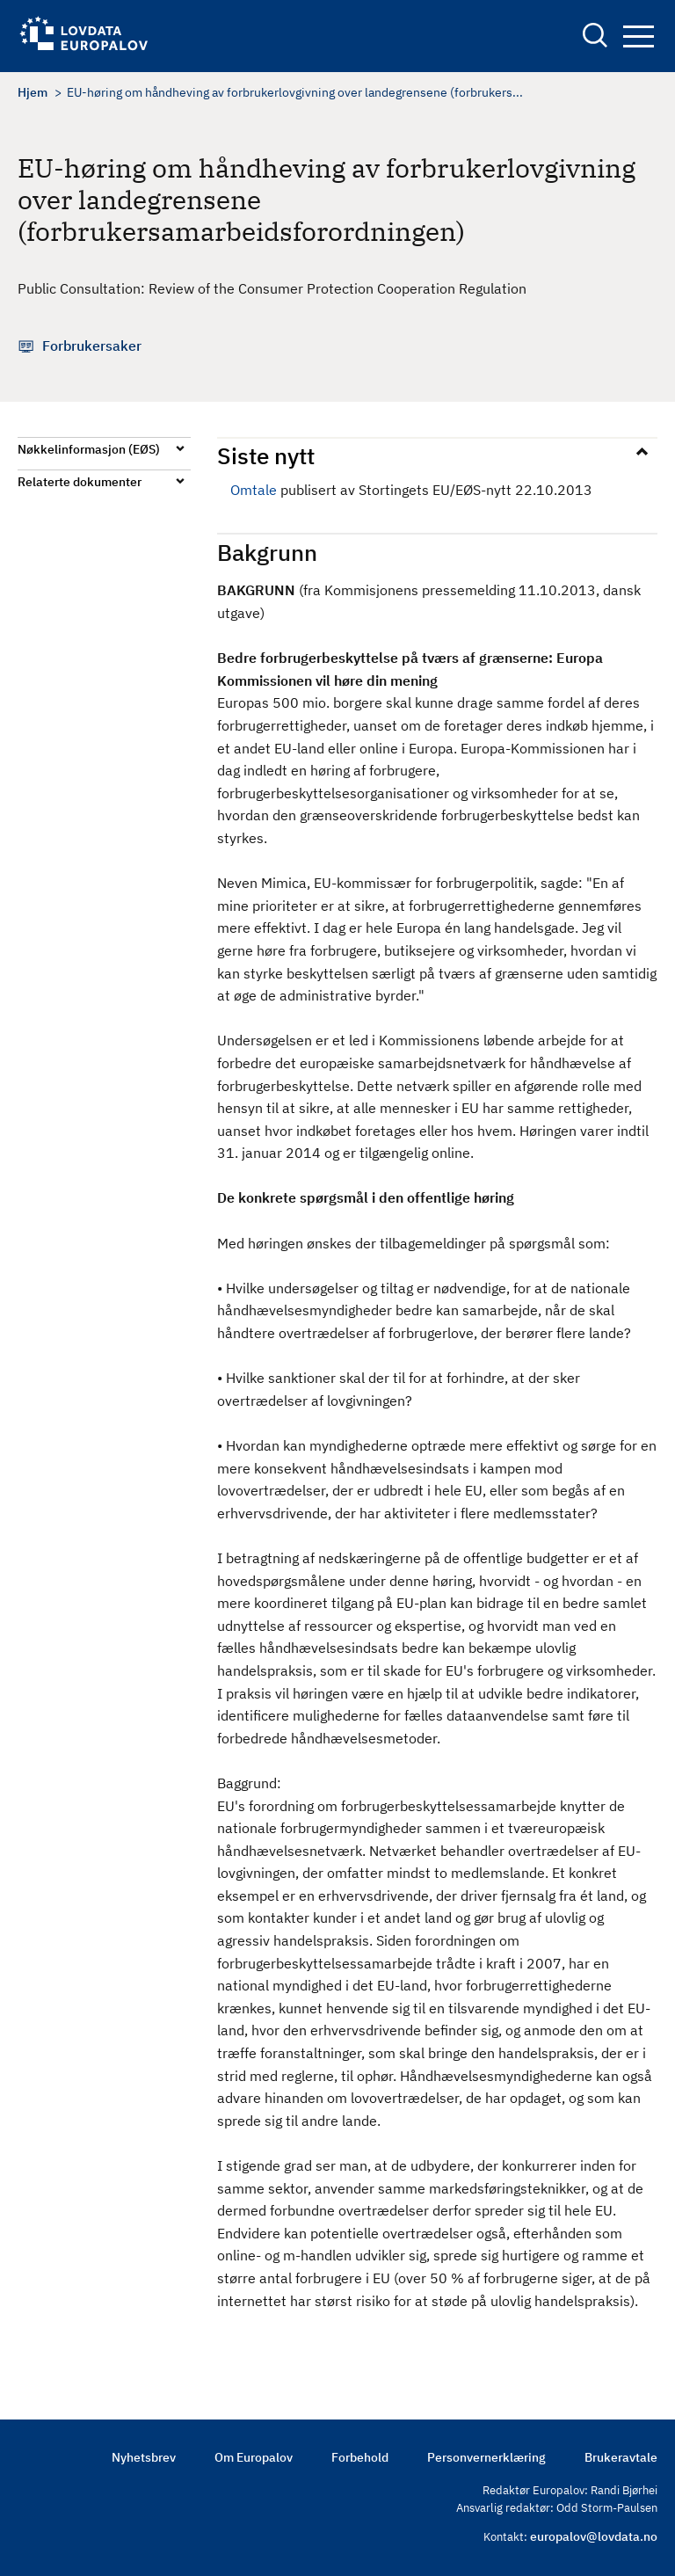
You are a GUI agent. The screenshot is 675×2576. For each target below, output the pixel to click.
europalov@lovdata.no (593, 2536)
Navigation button (638, 36)
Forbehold (359, 2457)
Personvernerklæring (486, 2457)
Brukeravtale (620, 2457)
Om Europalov (253, 2457)
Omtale (253, 489)
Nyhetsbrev (144, 2457)
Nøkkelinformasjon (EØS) (89, 449)
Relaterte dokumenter (80, 482)
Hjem (32, 92)
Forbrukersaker (92, 345)
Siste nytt (266, 455)
